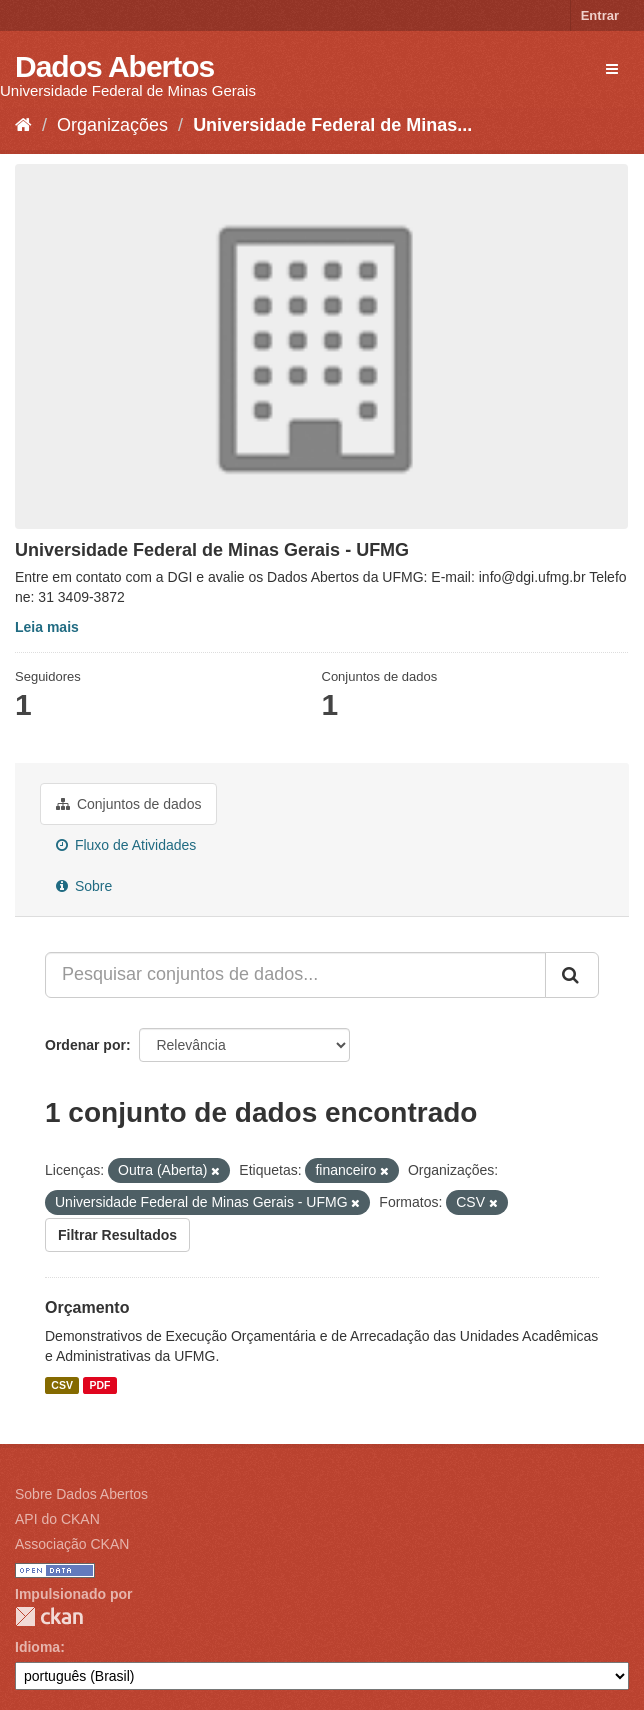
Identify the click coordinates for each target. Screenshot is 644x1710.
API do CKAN (57, 1519)
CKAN (49, 1616)
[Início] (23, 125)
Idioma (37, 1647)
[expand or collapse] (612, 69)
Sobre (84, 886)
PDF (99, 1385)
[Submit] (572, 975)
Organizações (112, 125)
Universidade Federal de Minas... (332, 125)
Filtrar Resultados (117, 1235)
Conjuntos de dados (128, 804)
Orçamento (87, 1307)
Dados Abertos (114, 66)
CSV (62, 1385)
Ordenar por (85, 1045)
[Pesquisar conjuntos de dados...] (295, 975)
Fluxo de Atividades (126, 845)
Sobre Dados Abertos (81, 1494)
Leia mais (47, 627)
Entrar (600, 15)
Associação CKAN (72, 1544)
